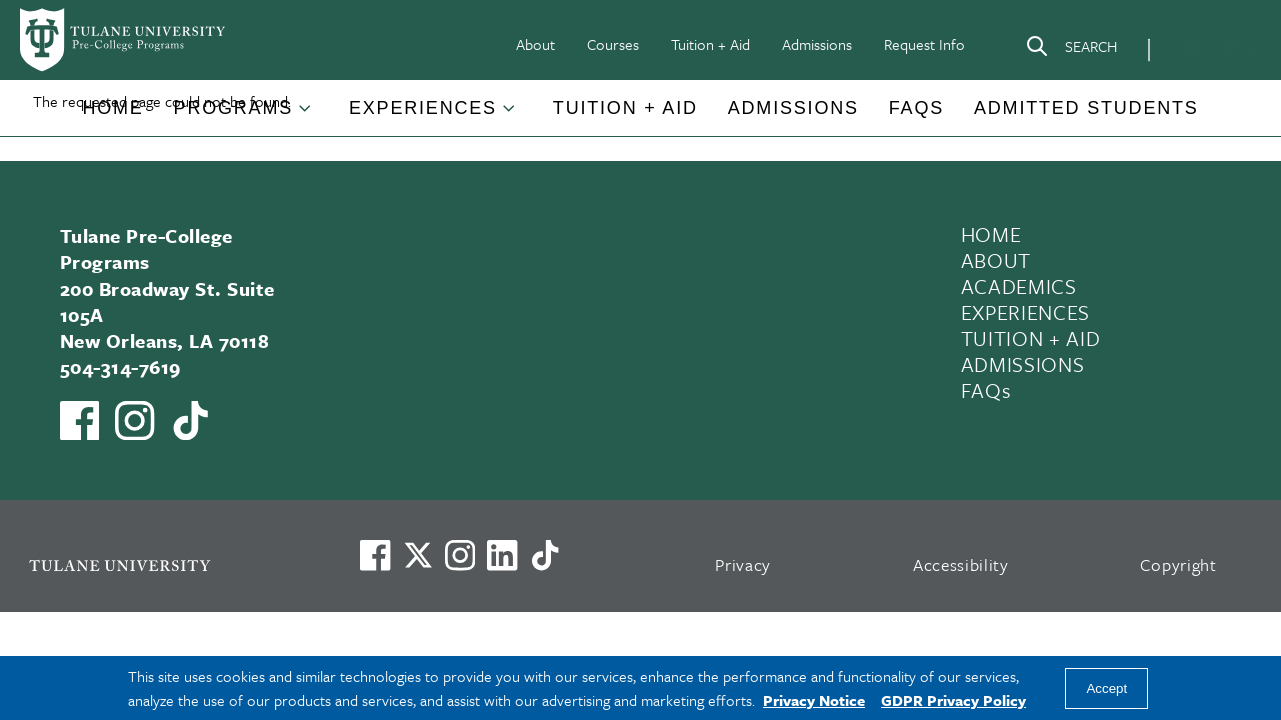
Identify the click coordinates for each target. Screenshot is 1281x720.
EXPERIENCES (1025, 312)
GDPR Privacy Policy (953, 700)
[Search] (1071, 50)
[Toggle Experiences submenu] (510, 116)
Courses (613, 44)
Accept (1106, 688)
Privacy (743, 564)
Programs (233, 108)
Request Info (924, 44)
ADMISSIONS (1023, 364)
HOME (991, 234)
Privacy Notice (814, 700)
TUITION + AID (1031, 338)
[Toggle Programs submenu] (306, 116)
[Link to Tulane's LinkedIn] (502, 555)
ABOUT (996, 260)
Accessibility (961, 564)
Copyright (1178, 564)
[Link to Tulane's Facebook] (460, 555)
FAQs (916, 108)
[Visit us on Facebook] (375, 555)
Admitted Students (1086, 108)
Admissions (817, 44)
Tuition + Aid (710, 44)
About (535, 44)
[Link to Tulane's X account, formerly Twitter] (418, 555)
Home (112, 108)
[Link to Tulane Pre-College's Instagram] (134, 420)
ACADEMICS (1019, 286)
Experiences (423, 108)
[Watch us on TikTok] (190, 420)
